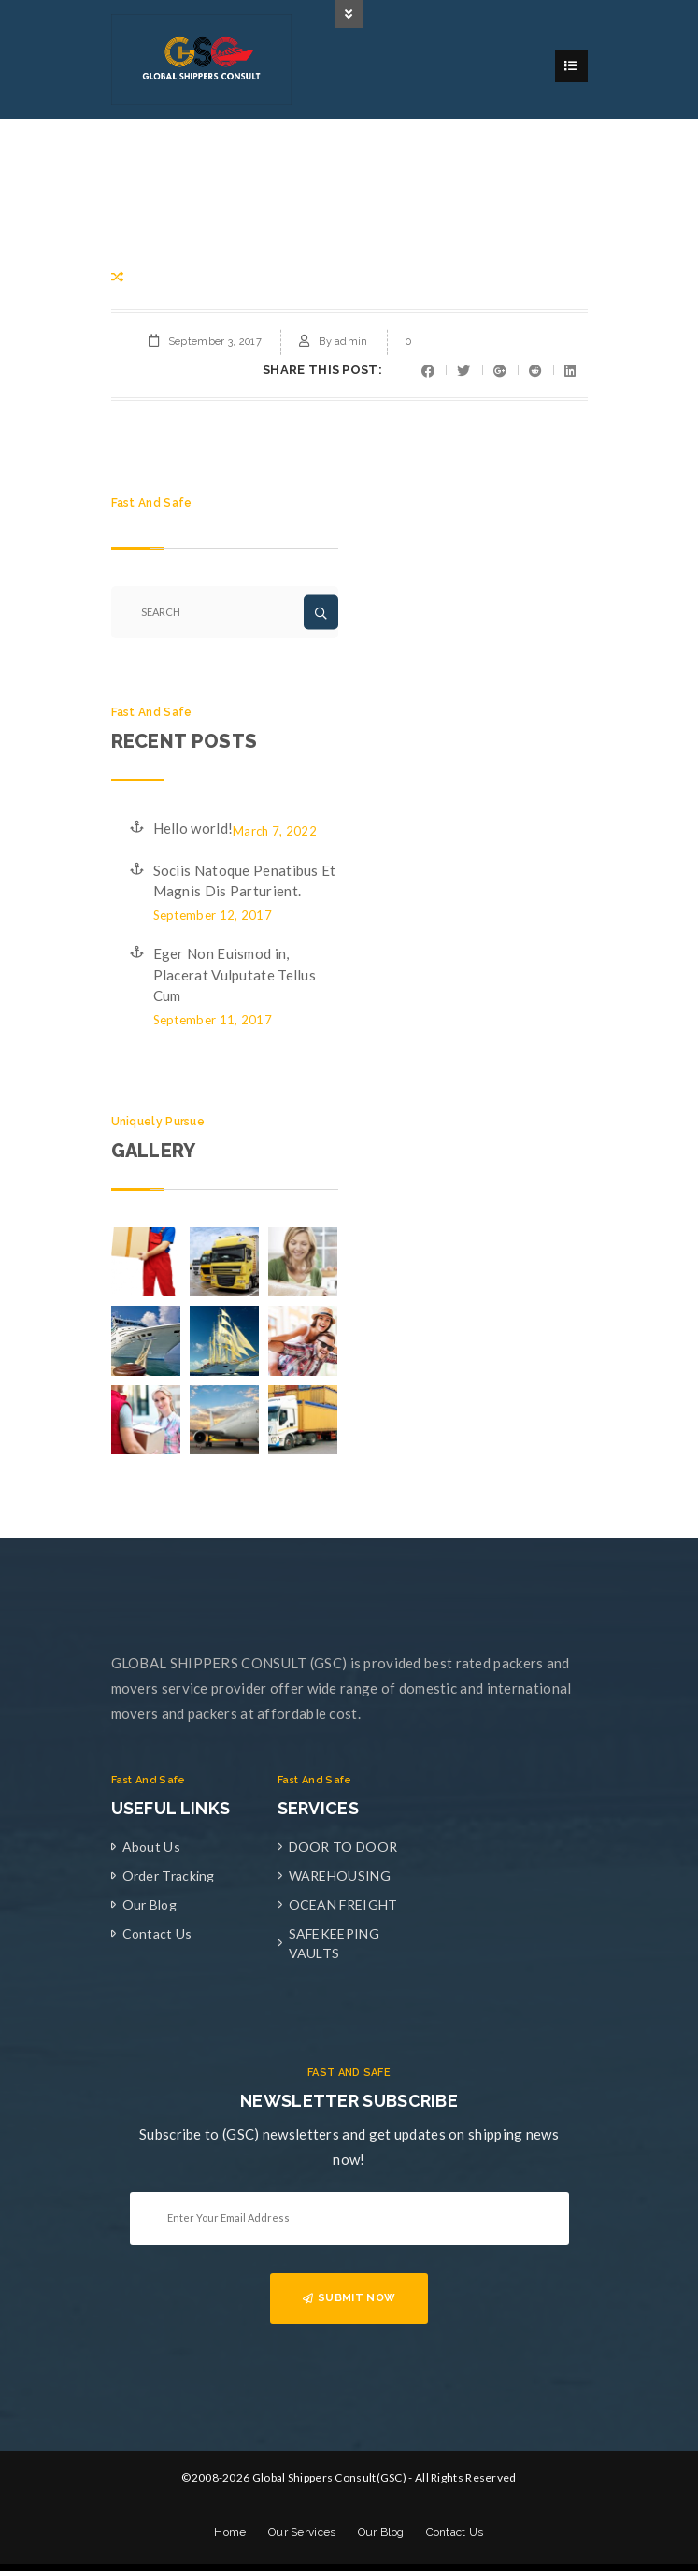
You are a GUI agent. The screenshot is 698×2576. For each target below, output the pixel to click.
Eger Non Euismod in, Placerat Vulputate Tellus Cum (235, 977)
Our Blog (149, 1907)
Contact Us (157, 1936)
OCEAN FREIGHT (343, 1907)
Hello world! (193, 831)
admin (351, 344)
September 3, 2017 (215, 344)
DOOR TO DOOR (343, 1849)
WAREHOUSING (340, 1878)
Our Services (302, 2535)
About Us (151, 1849)
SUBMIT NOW (349, 2301)
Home (230, 2535)
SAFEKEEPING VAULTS (334, 1946)
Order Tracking (168, 1878)
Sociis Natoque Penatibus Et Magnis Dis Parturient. (244, 884)
